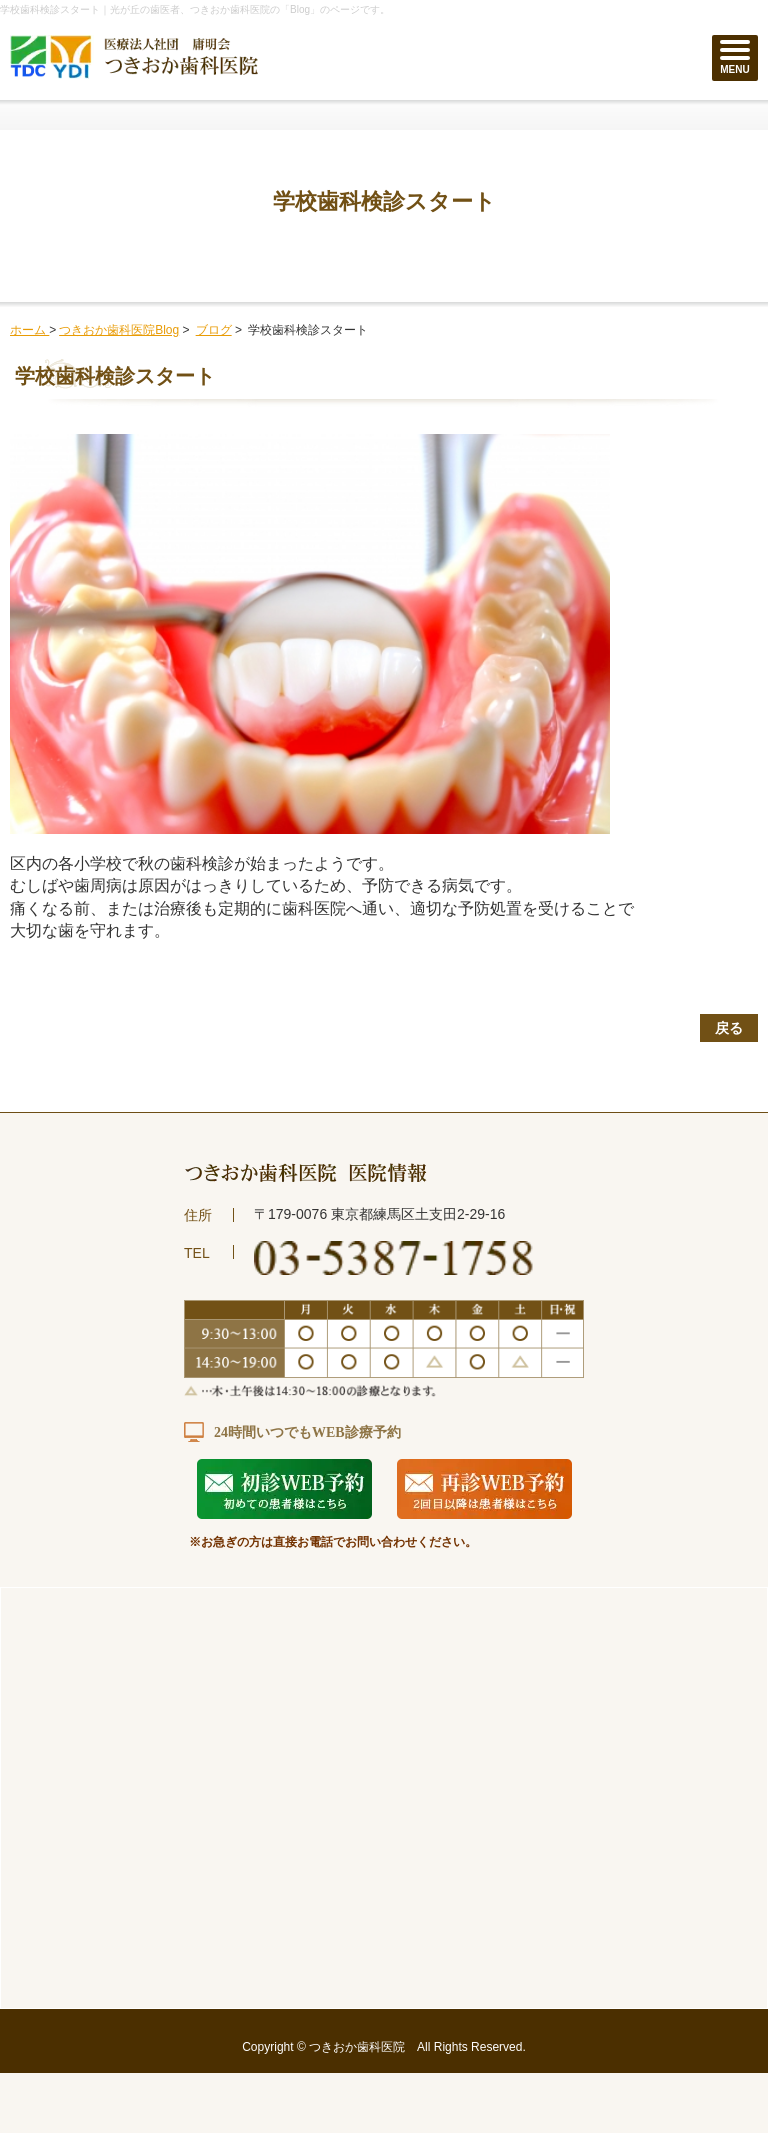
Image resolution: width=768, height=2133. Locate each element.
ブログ (214, 330)
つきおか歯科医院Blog (119, 330)
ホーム (29, 330)
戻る (729, 1028)
